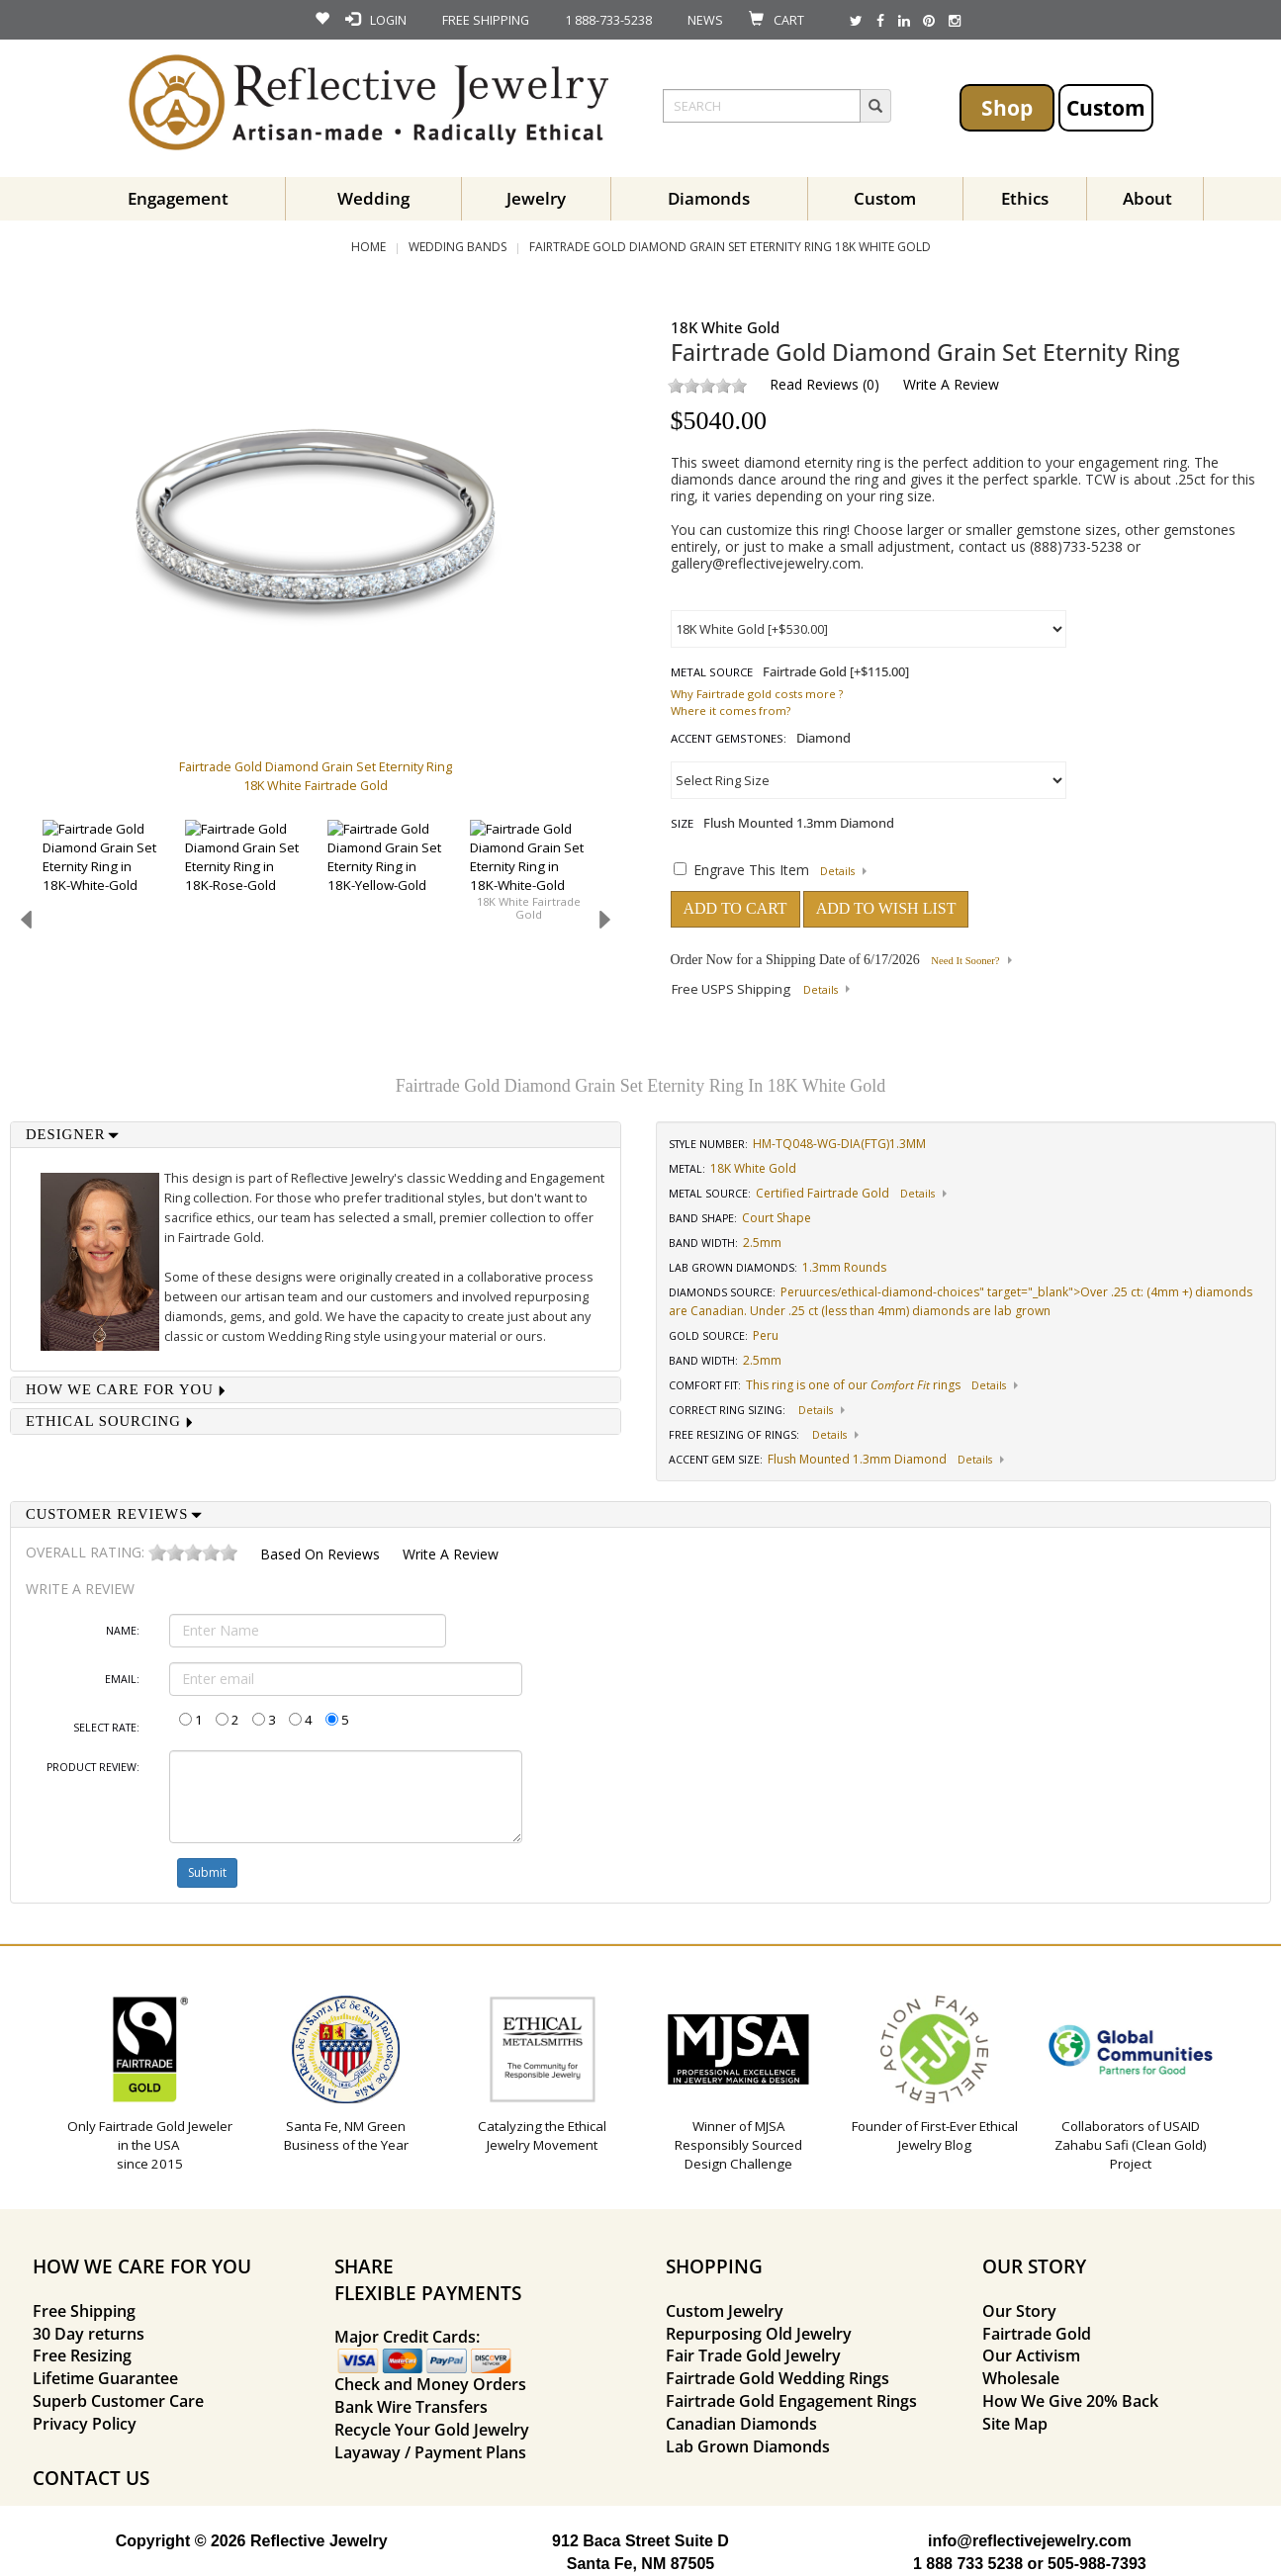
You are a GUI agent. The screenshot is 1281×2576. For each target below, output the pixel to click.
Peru (793, 1292)
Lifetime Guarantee (105, 2378)
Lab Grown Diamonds (748, 2446)
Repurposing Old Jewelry (759, 2334)
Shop (1007, 107)
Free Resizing (82, 2355)
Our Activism (1031, 2355)
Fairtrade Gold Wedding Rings (777, 2378)
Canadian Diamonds (741, 2424)
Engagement (178, 198)
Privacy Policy (85, 2424)
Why (682, 693)
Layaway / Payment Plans (430, 2452)
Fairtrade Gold (1036, 2334)
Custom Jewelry (724, 2311)
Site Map (1015, 2424)
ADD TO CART (735, 908)
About (1147, 198)
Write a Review (951, 384)
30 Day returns (88, 2334)
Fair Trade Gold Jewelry (753, 2355)
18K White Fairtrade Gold (529, 908)
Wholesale (1020, 2378)
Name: (122, 1631)
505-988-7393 (1097, 2563)
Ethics (1025, 198)
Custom (1105, 107)
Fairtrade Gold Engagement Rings (791, 2401)
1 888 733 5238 (968, 2563)
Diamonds (709, 198)
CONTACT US (91, 2477)
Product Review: (92, 1767)
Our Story (1019, 2311)
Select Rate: (106, 1727)
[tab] (315, 1134)
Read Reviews (814, 384)
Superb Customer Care (118, 2401)
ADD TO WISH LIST (886, 908)
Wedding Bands (457, 246)
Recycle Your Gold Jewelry (431, 2430)
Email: (122, 1679)
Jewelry (536, 198)
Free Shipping (84, 2311)
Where (688, 710)
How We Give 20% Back (1070, 2401)
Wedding (373, 198)
